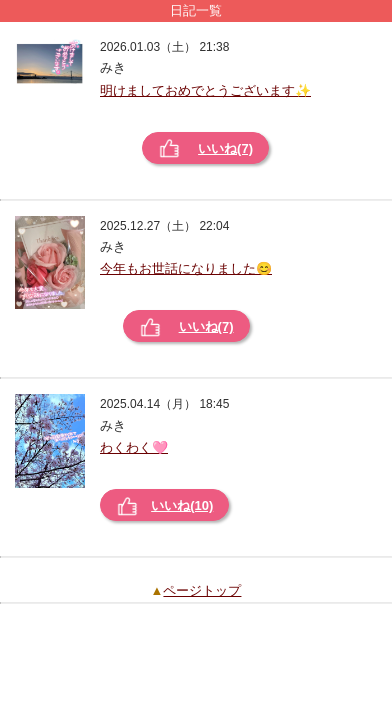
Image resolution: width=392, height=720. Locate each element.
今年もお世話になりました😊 (186, 268)
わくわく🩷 (134, 447)
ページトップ (202, 590)
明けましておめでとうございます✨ (205, 90)
